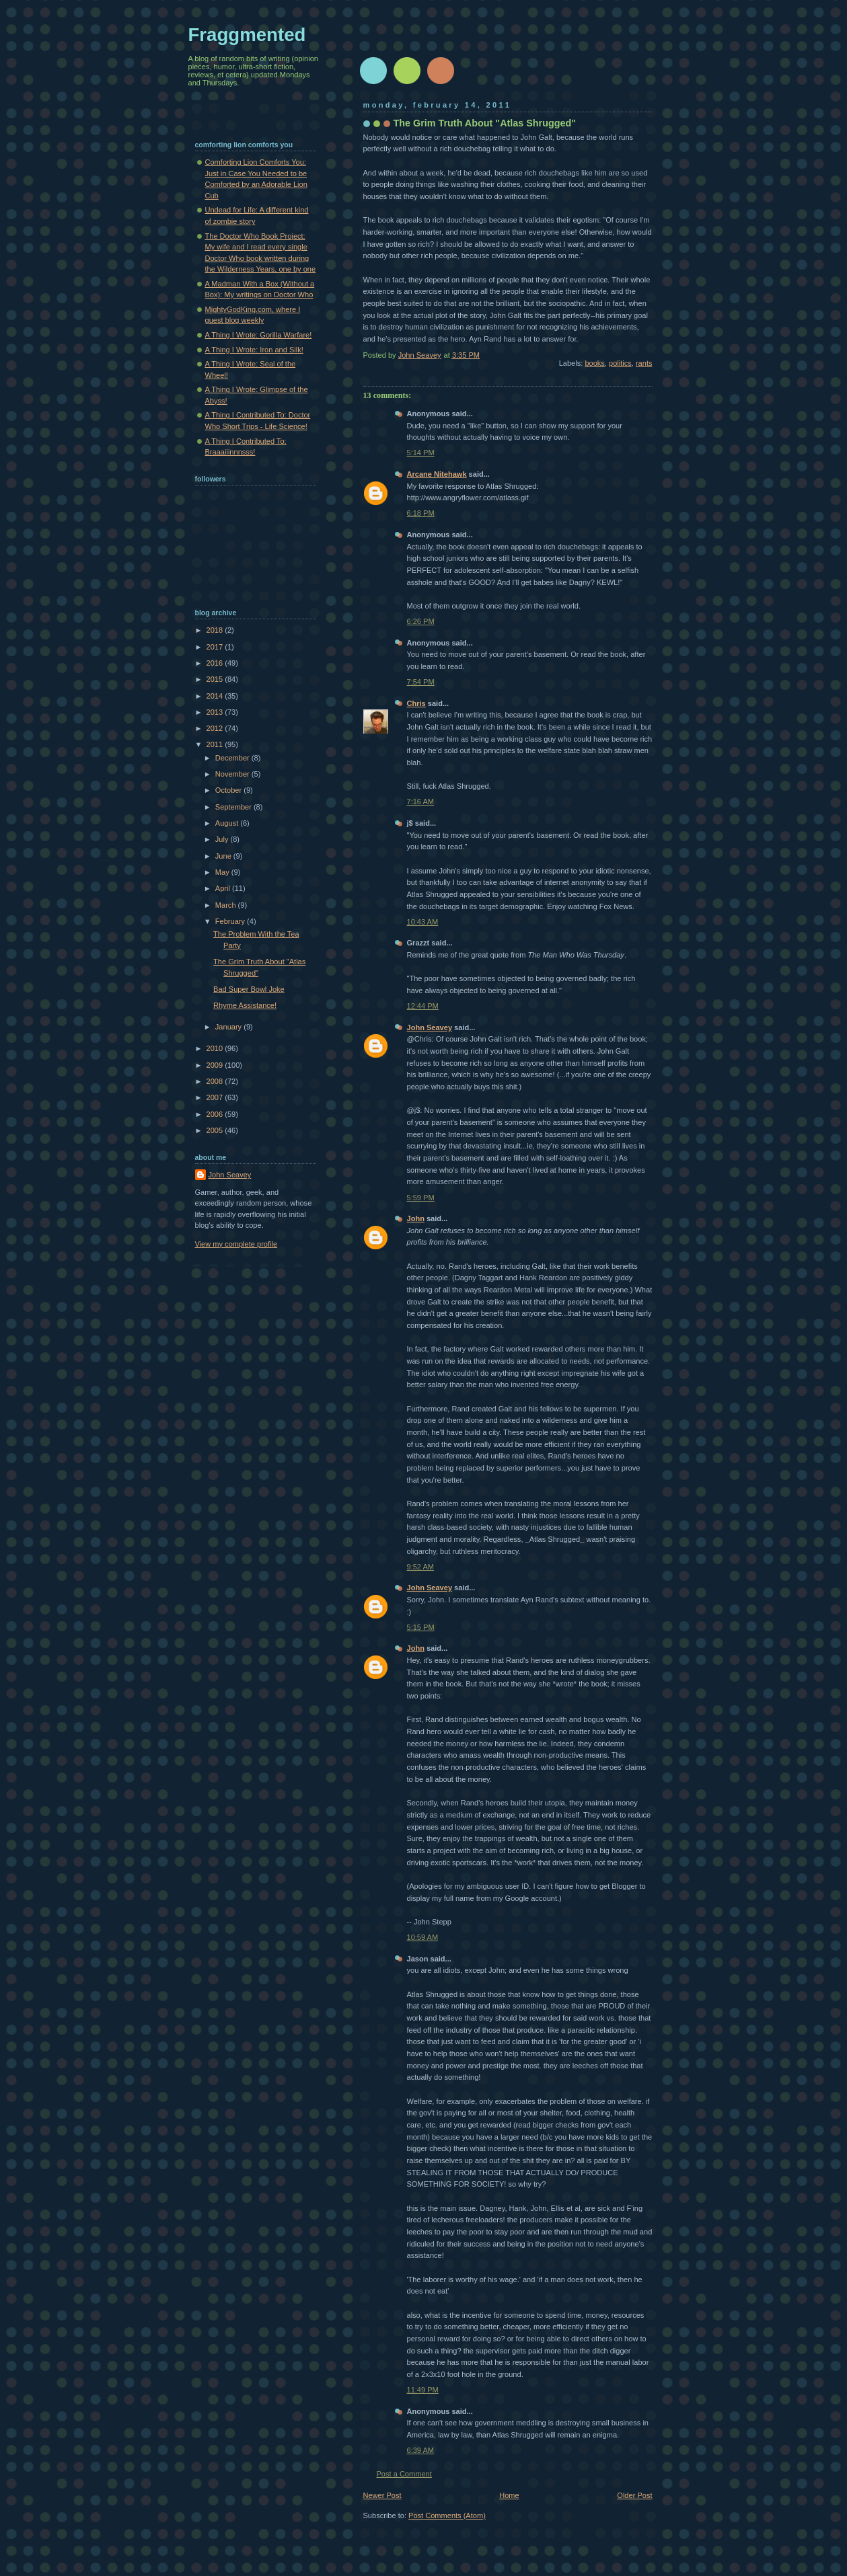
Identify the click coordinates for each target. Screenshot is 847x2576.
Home (509, 2495)
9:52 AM (421, 1567)
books (594, 363)
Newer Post (382, 2495)
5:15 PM (421, 1627)
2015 (216, 679)
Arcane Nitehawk (437, 474)
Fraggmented (247, 34)
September (234, 807)
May (223, 872)
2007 (216, 1097)
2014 (216, 696)
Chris (416, 703)
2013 (216, 712)
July (223, 839)
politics (620, 363)
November (233, 774)
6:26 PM (421, 621)
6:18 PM (421, 513)
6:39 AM (421, 2450)
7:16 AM (421, 801)
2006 (216, 1114)
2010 (216, 1048)
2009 (216, 1065)
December (233, 758)
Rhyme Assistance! (245, 1005)
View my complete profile (236, 1244)
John (416, 1218)
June (224, 856)
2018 (216, 630)
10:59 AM (423, 1937)
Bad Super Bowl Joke (249, 989)
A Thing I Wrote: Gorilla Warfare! (258, 335)
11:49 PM (423, 2390)
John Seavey (430, 1027)
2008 (216, 1081)
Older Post (634, 2495)
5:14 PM (421, 452)
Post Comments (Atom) (447, 2515)
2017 (216, 647)
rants (644, 363)
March (226, 905)
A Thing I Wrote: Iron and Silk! (254, 350)
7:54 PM (421, 682)
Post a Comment (404, 2474)
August (227, 823)
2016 (216, 663)
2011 (216, 744)
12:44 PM (423, 1006)
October (229, 790)
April (223, 888)
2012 (216, 728)
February (231, 921)
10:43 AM (423, 922)
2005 (216, 1130)
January (229, 1027)
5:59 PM (421, 1198)
